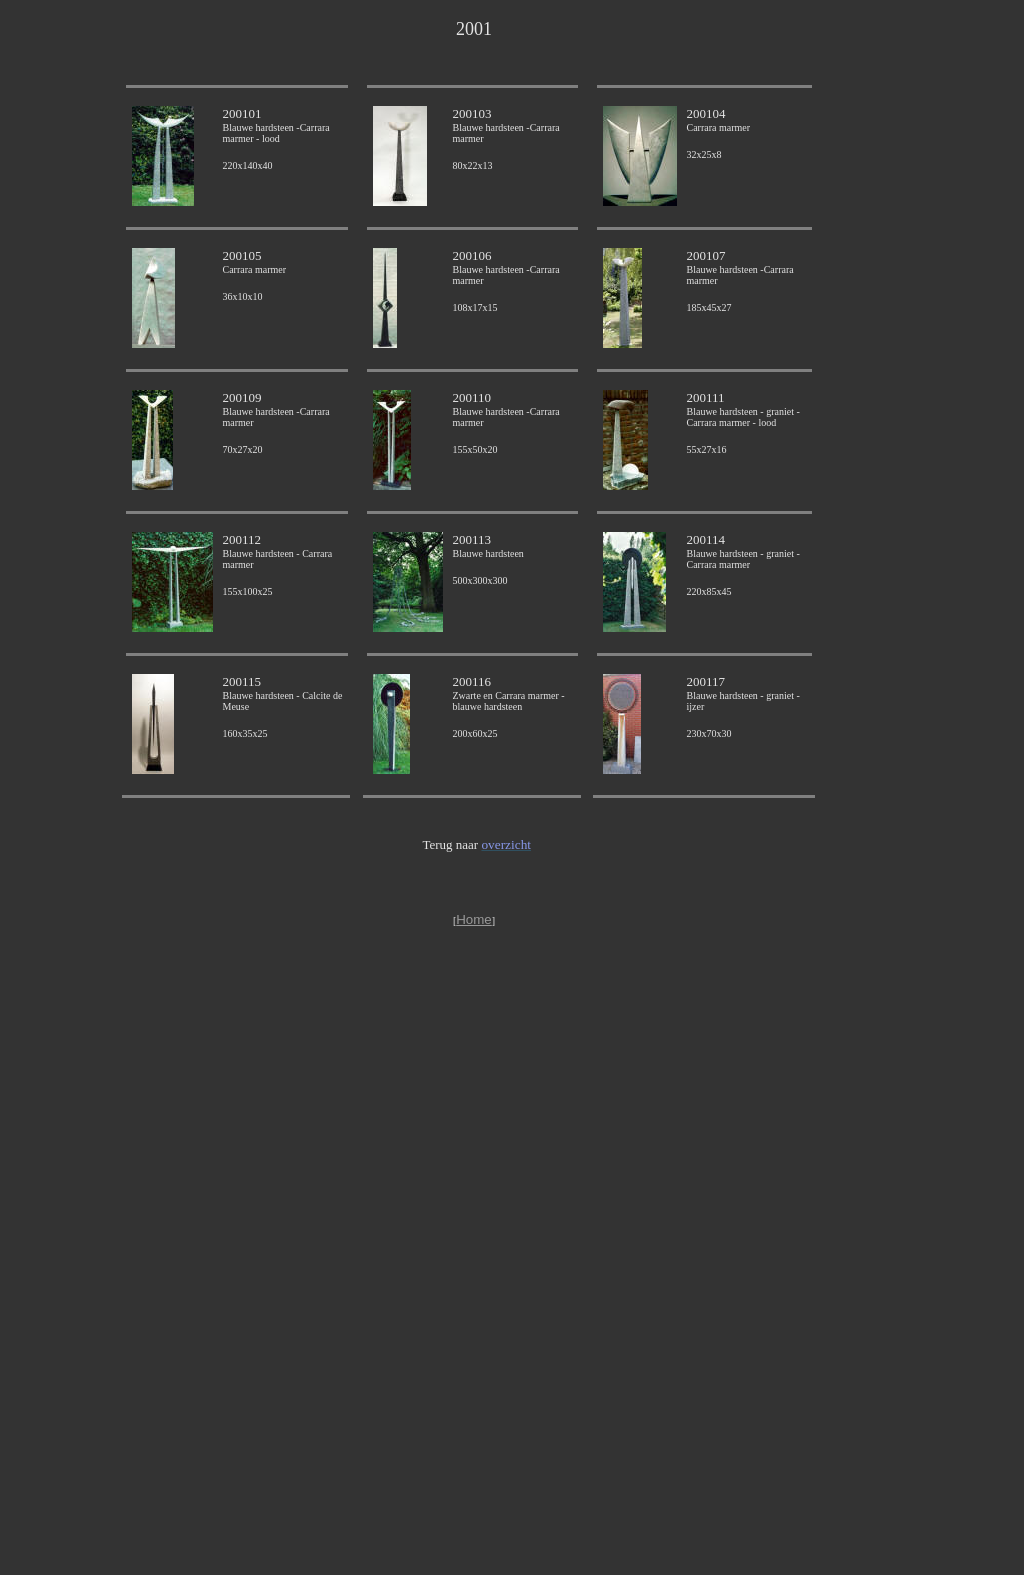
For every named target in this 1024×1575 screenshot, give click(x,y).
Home (474, 919)
